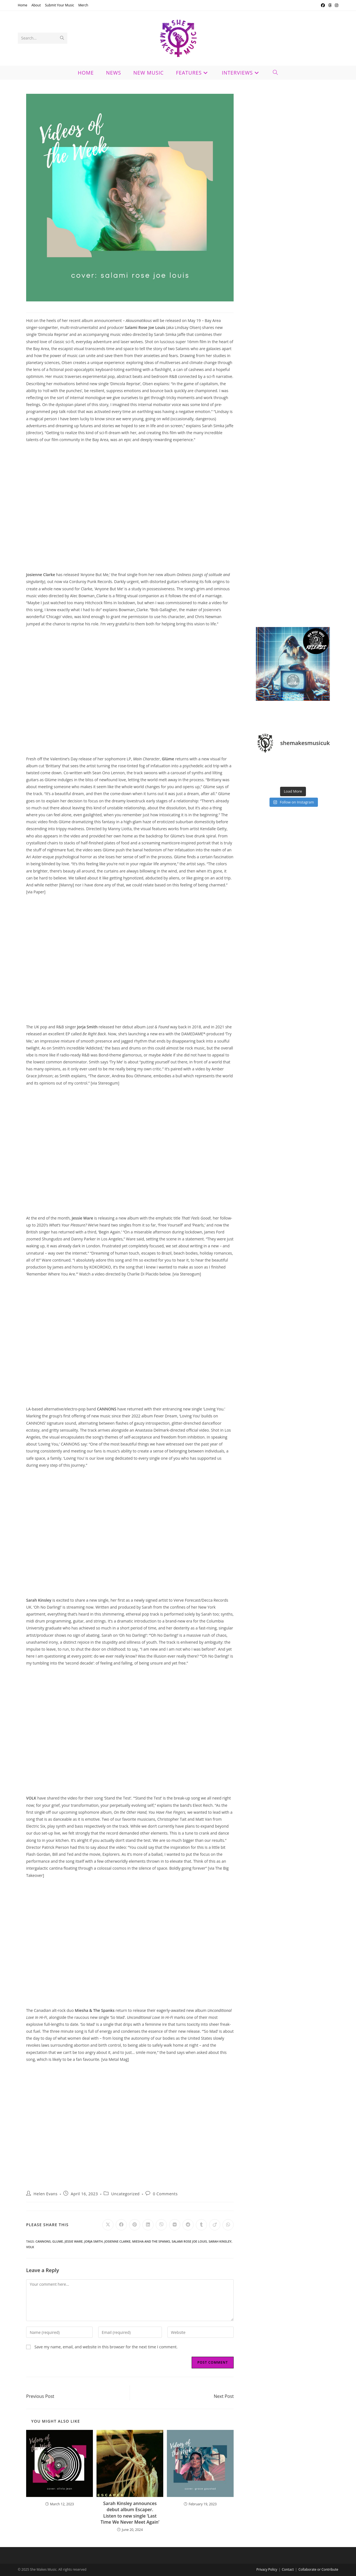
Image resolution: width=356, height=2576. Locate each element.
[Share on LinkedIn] (148, 2224)
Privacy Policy (266, 2569)
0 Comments (165, 2193)
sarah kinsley (220, 2241)
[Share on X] (107, 2224)
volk (30, 2247)
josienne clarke (117, 2241)
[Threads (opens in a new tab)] (330, 5)
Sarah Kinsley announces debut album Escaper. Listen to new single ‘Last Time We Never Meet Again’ (130, 2512)
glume (57, 2241)
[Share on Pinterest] (134, 2224)
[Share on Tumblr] (201, 2224)
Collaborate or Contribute (318, 2569)
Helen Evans (46, 2193)
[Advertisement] (293, 276)
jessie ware (74, 2241)
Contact (288, 2569)
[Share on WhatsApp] (228, 2224)
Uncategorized (125, 2193)
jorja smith (93, 2241)
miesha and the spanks (151, 2241)
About (36, 5)
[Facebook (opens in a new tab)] (323, 5)
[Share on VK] (174, 2224)
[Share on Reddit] (188, 2224)
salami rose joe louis (189, 2241)
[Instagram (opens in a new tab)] (335, 5)
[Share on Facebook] (121, 2224)
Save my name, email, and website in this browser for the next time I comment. (106, 2346)
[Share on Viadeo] (214, 2224)
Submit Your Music (59, 5)
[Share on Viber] (161, 2224)
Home (22, 5)
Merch (83, 5)
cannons (43, 2241)
